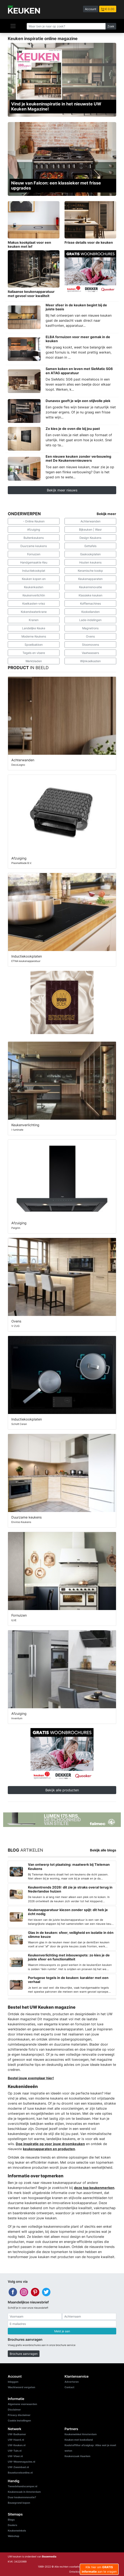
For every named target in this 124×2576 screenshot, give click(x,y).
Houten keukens (90, 562)
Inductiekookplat (33, 570)
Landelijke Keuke (33, 628)
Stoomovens (90, 644)
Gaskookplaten (90, 554)
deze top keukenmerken (94, 2188)
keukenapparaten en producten (49, 2149)
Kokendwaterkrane (34, 611)
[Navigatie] (13, 26)
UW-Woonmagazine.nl (21, 2461)
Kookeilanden (90, 611)
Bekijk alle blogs (103, 1850)
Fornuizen (33, 554)
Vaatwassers (90, 653)
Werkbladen (33, 661)
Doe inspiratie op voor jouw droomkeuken (50, 2144)
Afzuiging (33, 529)
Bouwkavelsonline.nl (20, 2472)
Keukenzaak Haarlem (77, 2456)
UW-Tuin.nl (14, 2450)
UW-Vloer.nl (15, 2456)
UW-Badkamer (17, 2434)
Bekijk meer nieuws (62, 490)
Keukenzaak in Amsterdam (24, 2491)
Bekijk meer (106, 514)
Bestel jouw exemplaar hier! (31, 2078)
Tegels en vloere (33, 653)
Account (90, 9)
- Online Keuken (34, 521)
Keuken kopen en (34, 579)
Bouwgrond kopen (19, 2502)
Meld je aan (62, 2331)
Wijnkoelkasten (90, 661)
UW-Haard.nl (16, 2439)
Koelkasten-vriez (33, 603)
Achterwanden (90, 521)
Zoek (110, 26)
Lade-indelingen (90, 620)
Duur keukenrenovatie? (22, 2497)
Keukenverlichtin (33, 595)
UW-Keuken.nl (16, 2445)
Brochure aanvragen (24, 2353)
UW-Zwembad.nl (18, 2467)
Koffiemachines (90, 603)
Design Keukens (90, 537)
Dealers (12, 2525)
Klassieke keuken (90, 595)
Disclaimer (14, 2409)
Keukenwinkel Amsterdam (81, 2434)
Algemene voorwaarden (22, 2404)
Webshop (13, 2536)
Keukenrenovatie (90, 587)
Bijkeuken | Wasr (90, 529)
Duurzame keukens (33, 546)
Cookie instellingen (19, 2420)
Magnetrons (90, 628)
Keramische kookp (90, 570)
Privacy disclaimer (19, 2415)
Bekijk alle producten (62, 1790)
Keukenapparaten (90, 579)
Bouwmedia (49, 2556)
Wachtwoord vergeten (21, 2387)
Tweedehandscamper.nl (22, 2486)
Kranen (33, 620)
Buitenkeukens (34, 537)
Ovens (90, 636)
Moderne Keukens (33, 636)
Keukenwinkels (17, 2530)
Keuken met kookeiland (79, 2439)
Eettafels (90, 546)
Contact (69, 2387)
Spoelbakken (34, 644)
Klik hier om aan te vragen (99, 2569)
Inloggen (13, 2381)
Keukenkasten (33, 587)
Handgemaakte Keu (33, 562)
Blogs (11, 2519)
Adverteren (72, 2381)
